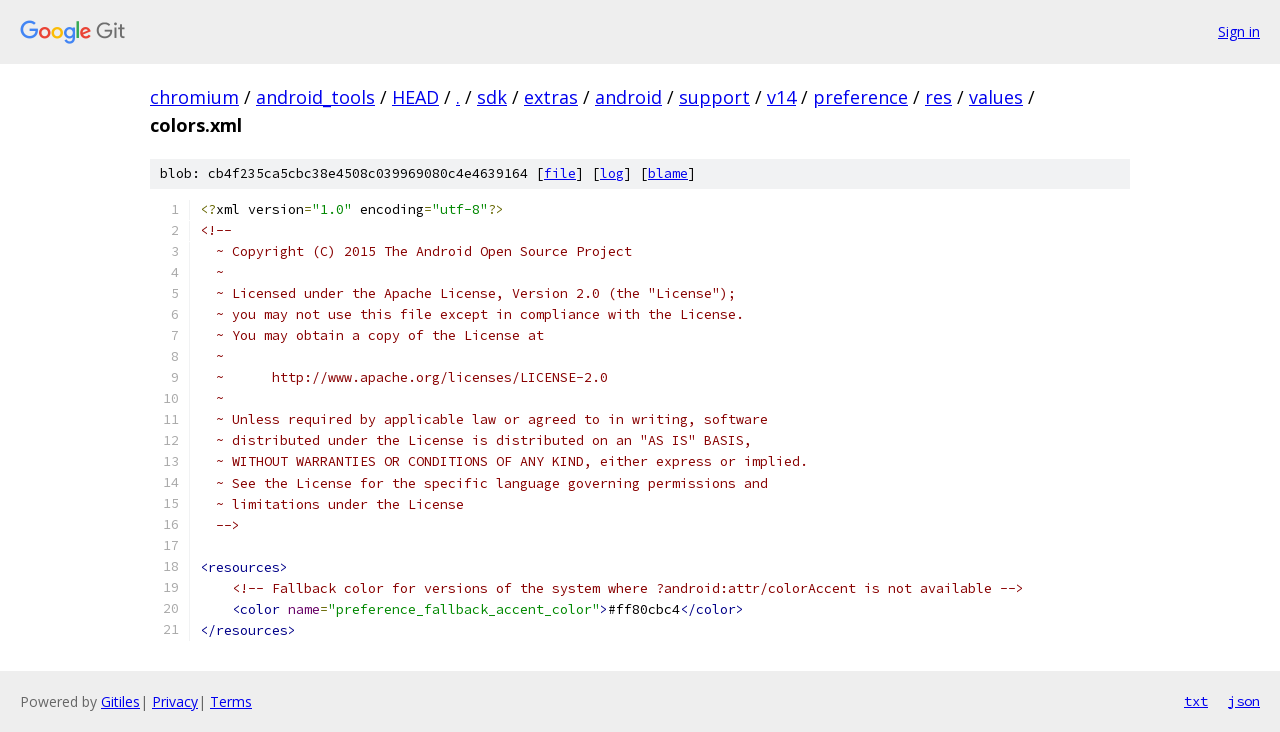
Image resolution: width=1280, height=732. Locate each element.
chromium (194, 97)
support (714, 97)
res (938, 97)
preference (860, 97)
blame (668, 173)
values (996, 97)
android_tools (315, 97)
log (612, 173)
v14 (781, 97)
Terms (231, 701)
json (1244, 701)
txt (1196, 701)
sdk (492, 97)
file (560, 173)
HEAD (415, 97)
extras (551, 97)
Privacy (175, 701)
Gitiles (120, 701)
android (628, 97)
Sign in (1239, 31)
